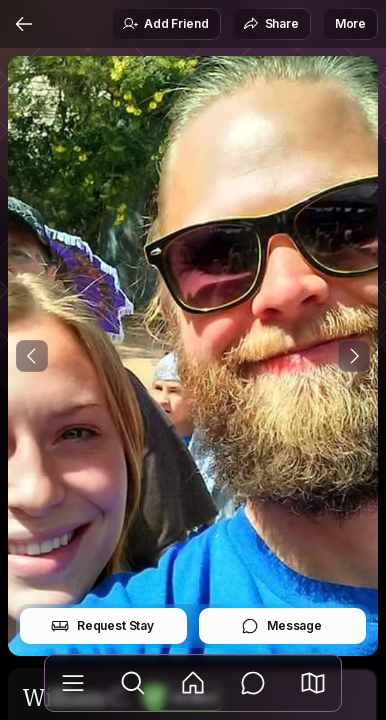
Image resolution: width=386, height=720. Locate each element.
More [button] (350, 23)
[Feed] (193, 683)
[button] (313, 683)
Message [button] (281, 626)
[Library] (73, 683)
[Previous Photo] (32, 356)
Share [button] (271, 24)
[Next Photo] (354, 356)
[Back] (24, 24)
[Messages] (253, 683)
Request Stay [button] (102, 626)
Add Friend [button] (165, 24)
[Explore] (133, 683)
